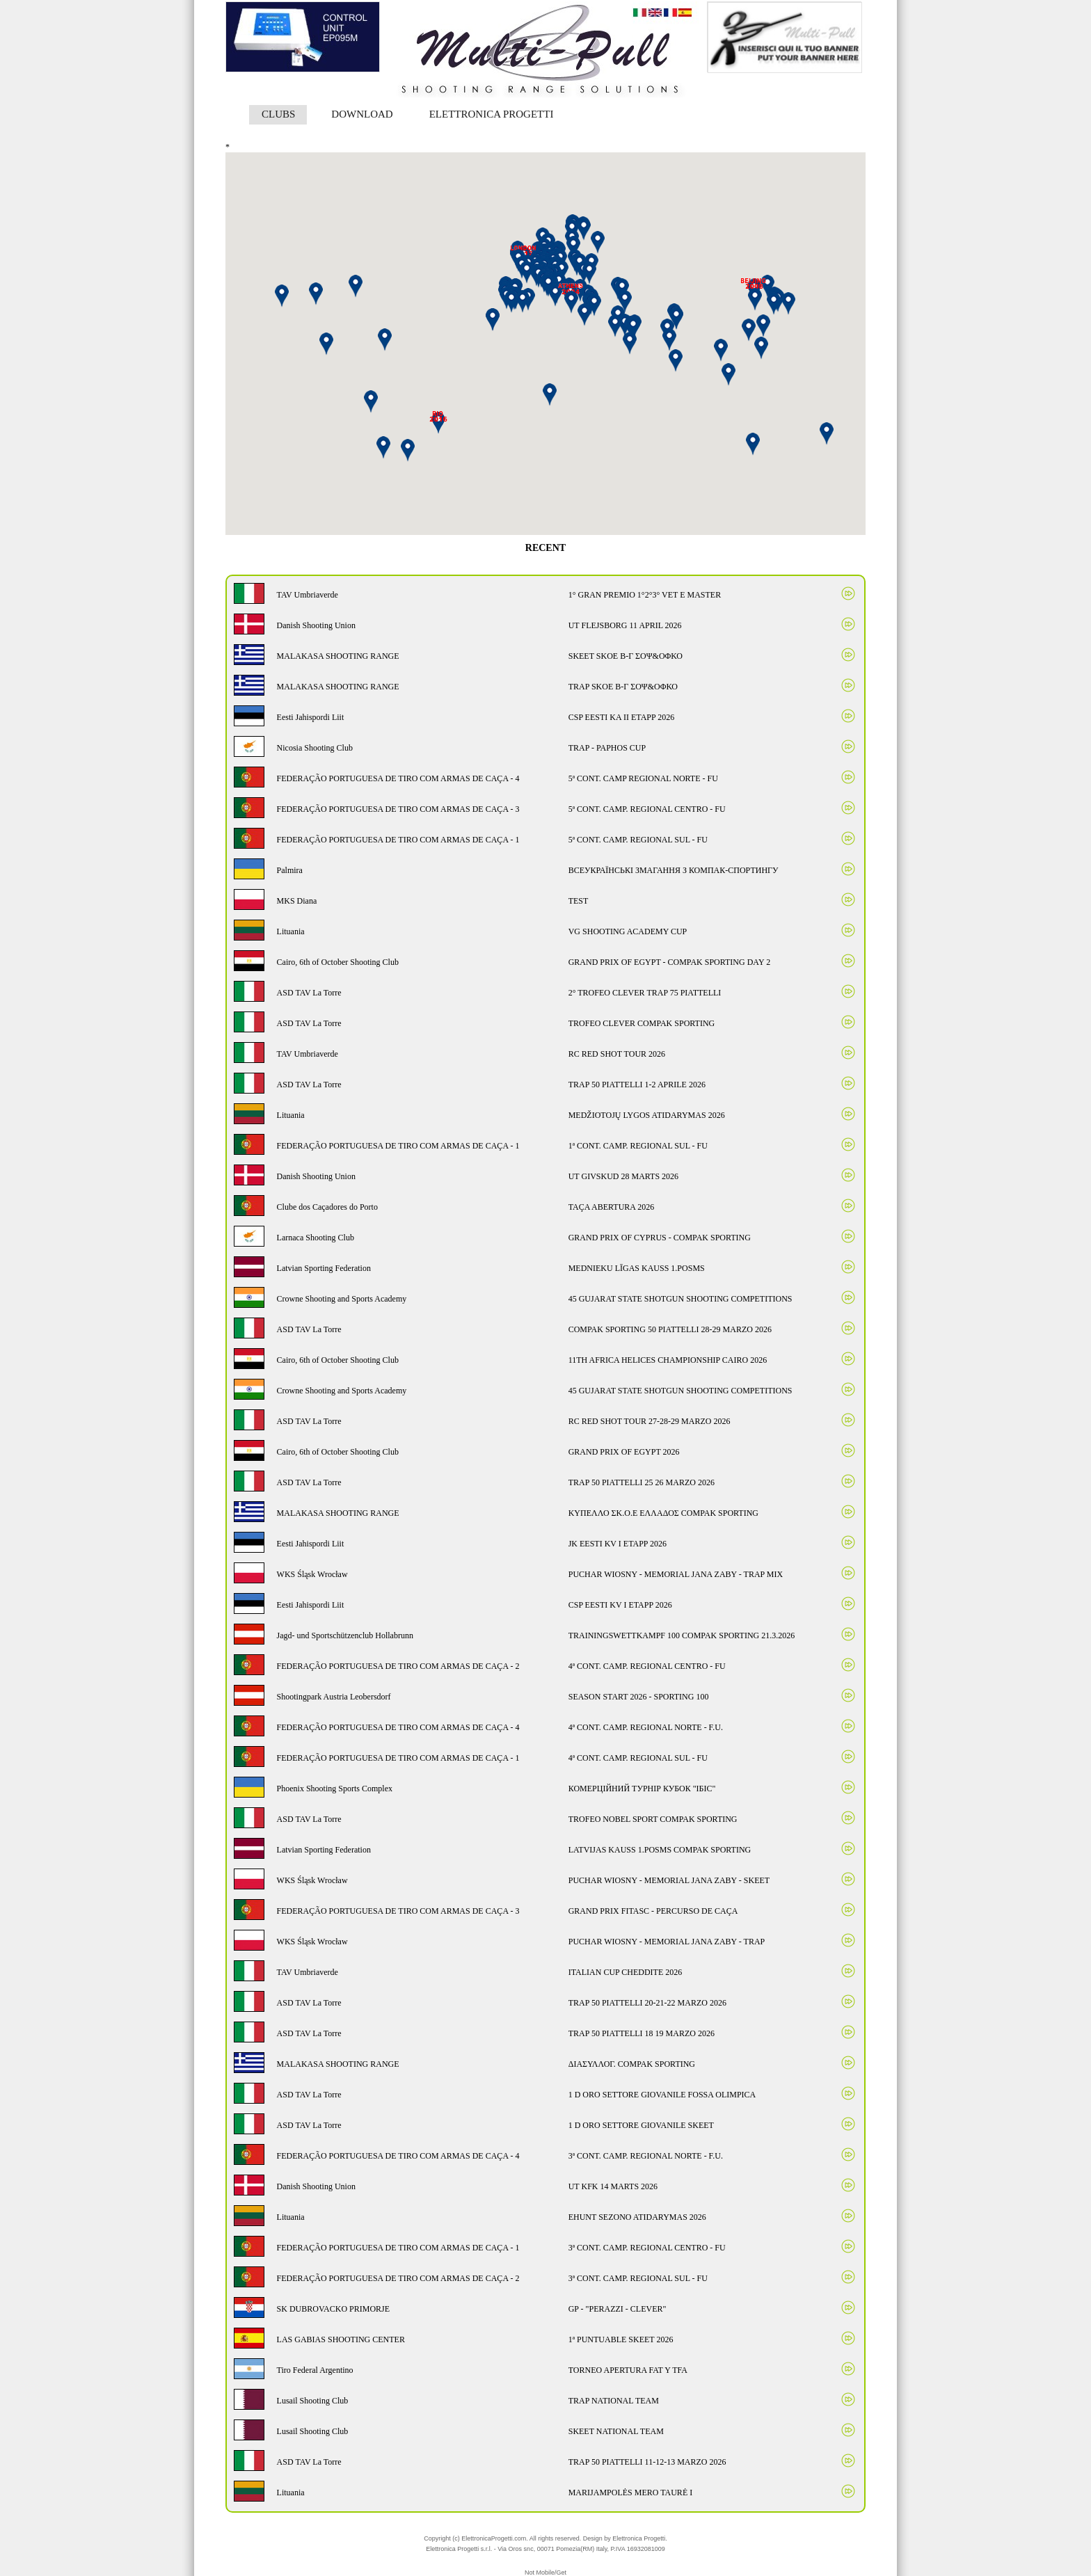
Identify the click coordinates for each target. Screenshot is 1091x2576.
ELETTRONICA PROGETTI (491, 114)
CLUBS (278, 114)
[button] (633, 328)
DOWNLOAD (361, 114)
